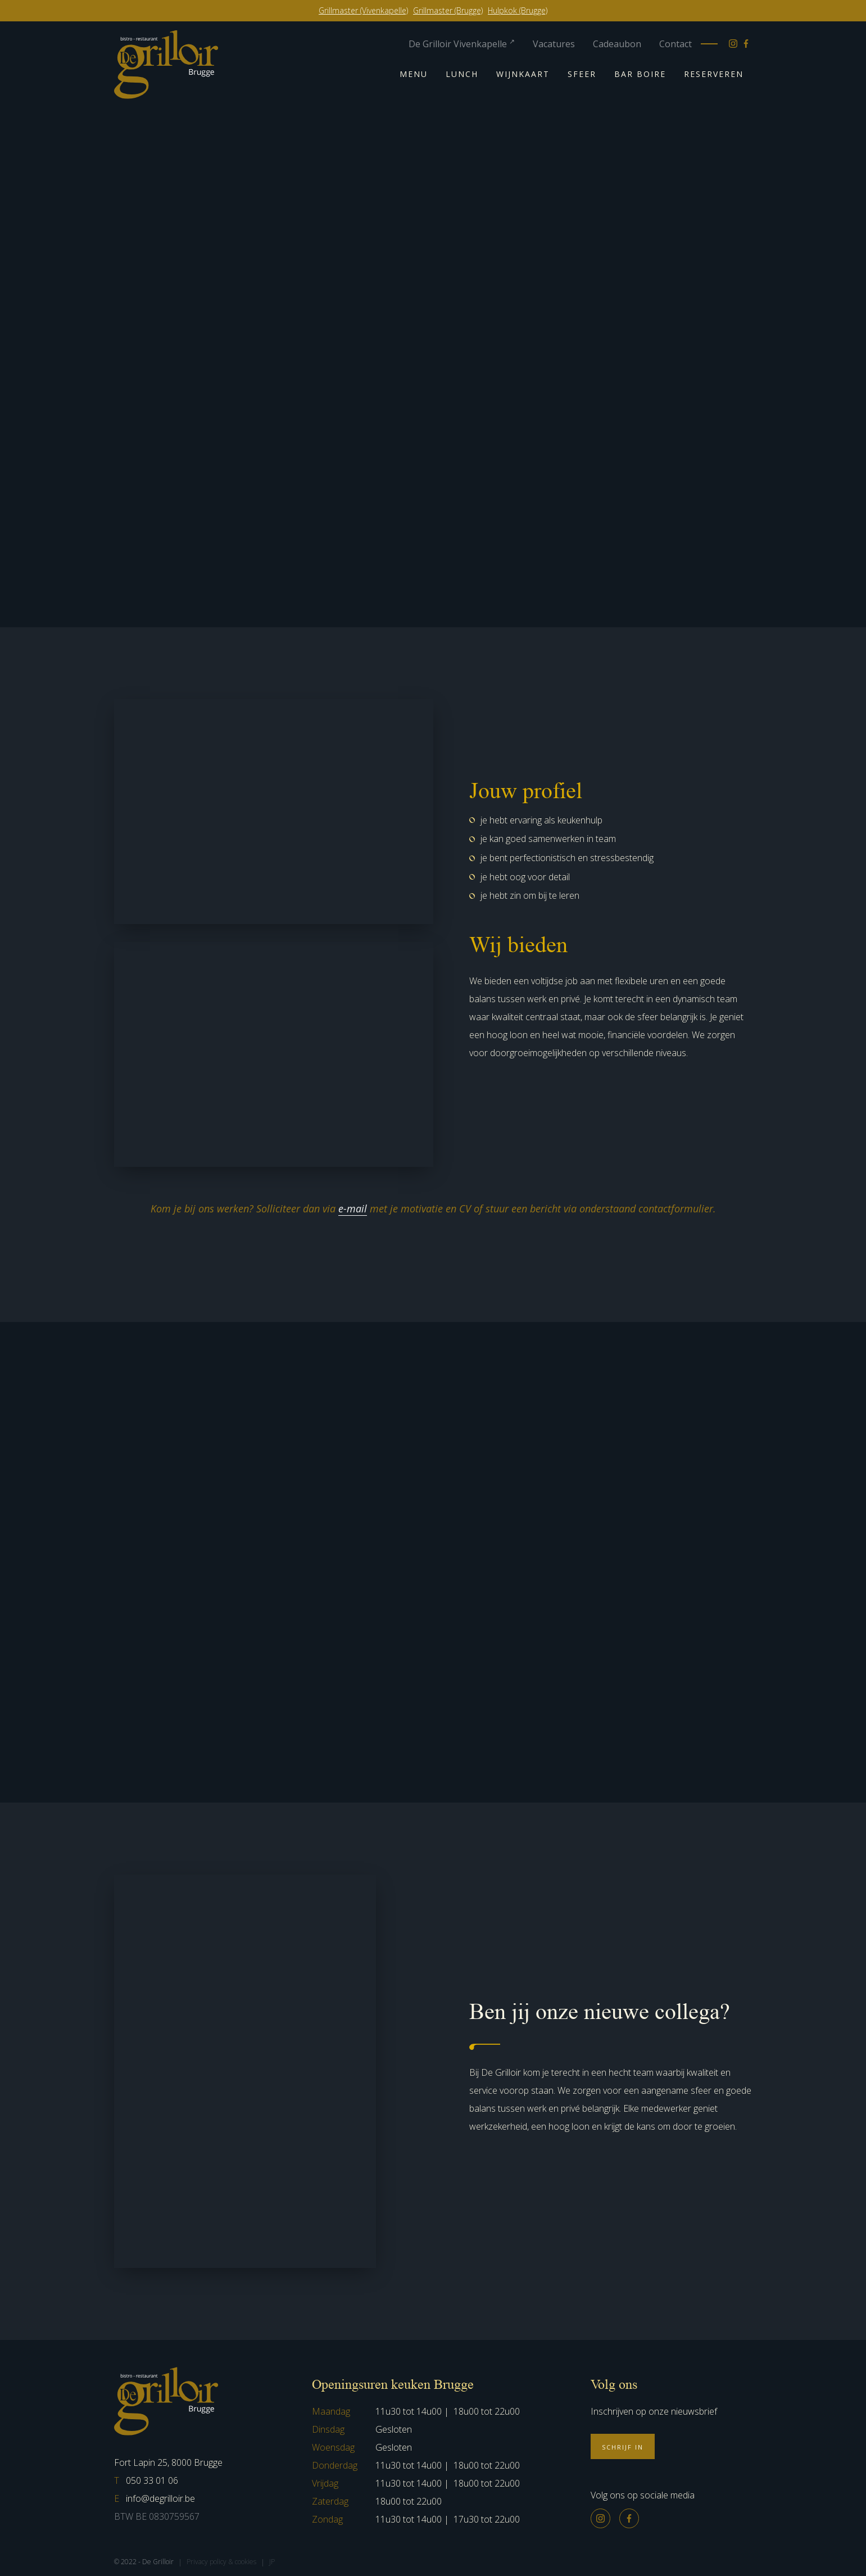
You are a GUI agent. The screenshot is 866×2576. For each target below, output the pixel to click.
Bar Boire (640, 74)
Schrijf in (622, 2447)
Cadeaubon (617, 44)
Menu (414, 74)
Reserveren (713, 74)
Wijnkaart (523, 74)
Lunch (462, 74)
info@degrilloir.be (154, 2498)
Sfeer (582, 74)
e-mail (352, 1208)
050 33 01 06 (146, 2480)
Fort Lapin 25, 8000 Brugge (168, 2462)
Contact (675, 44)
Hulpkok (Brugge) (517, 10)
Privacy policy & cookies (221, 2561)
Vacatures (554, 44)
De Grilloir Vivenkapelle (462, 44)
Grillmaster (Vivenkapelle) (363, 10)
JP (272, 2561)
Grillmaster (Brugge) (448, 10)
